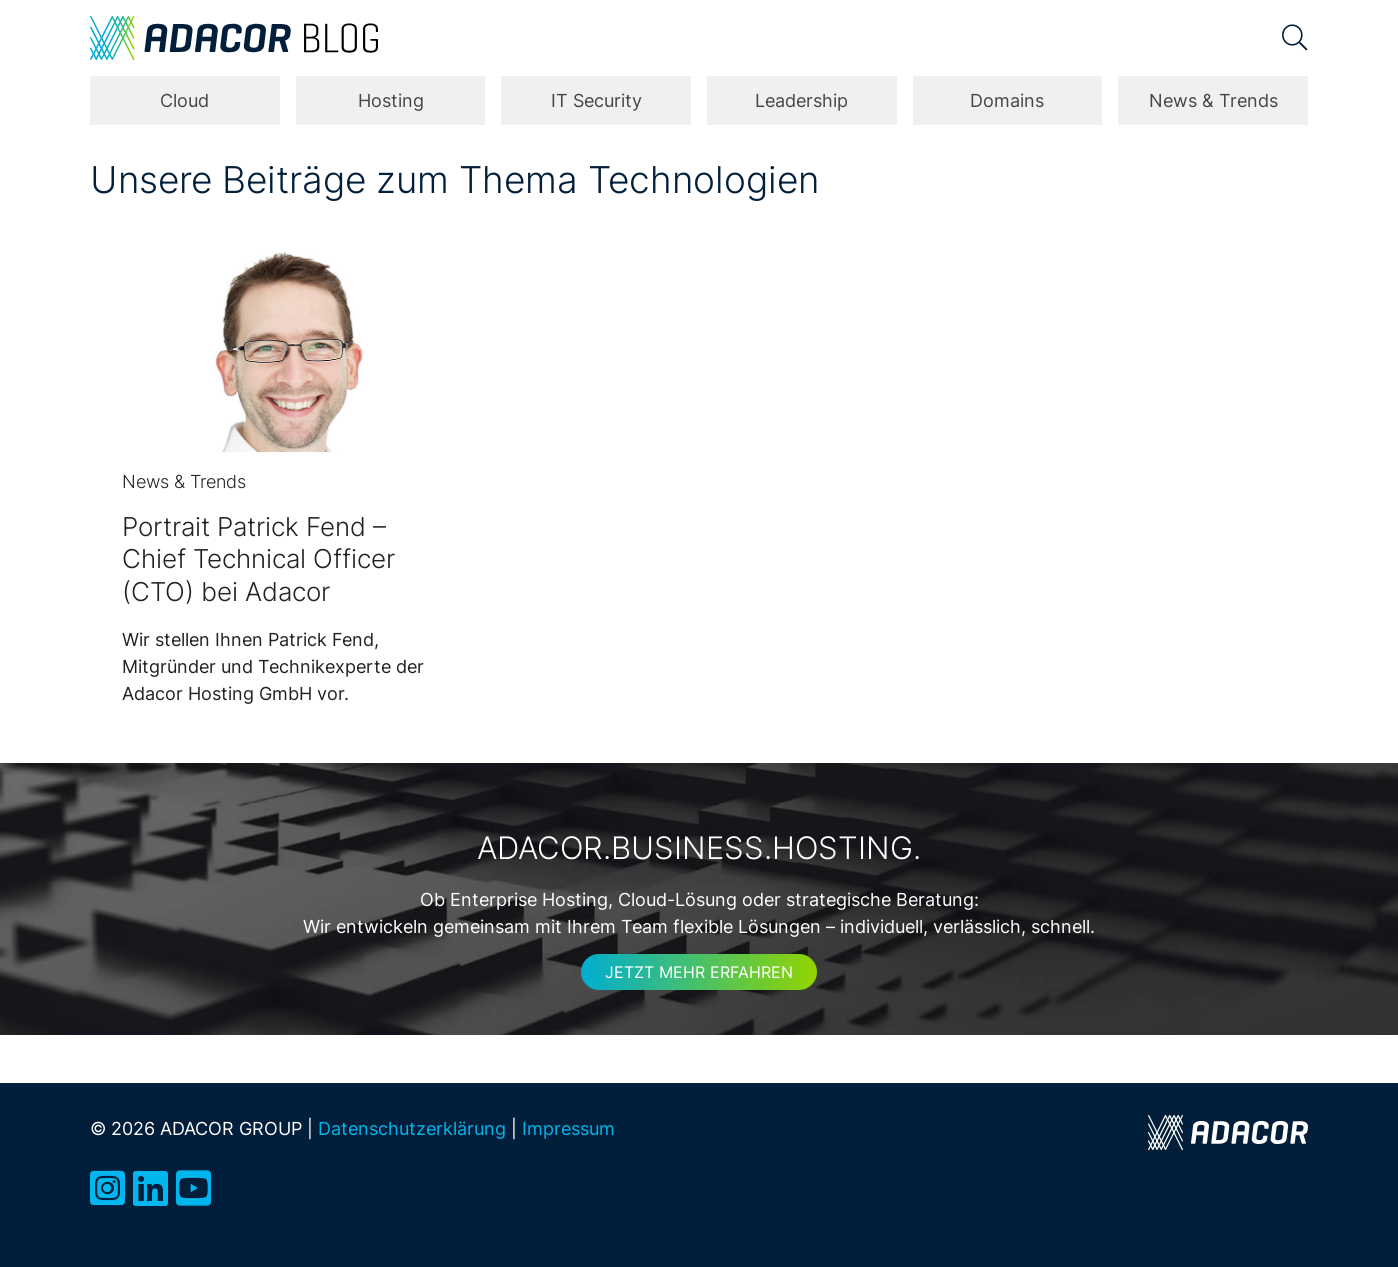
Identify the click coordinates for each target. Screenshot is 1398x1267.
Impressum (568, 1128)
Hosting (391, 100)
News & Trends (1213, 100)
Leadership (801, 100)
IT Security (596, 100)
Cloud (184, 100)
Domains (1007, 100)
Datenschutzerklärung (412, 1128)
